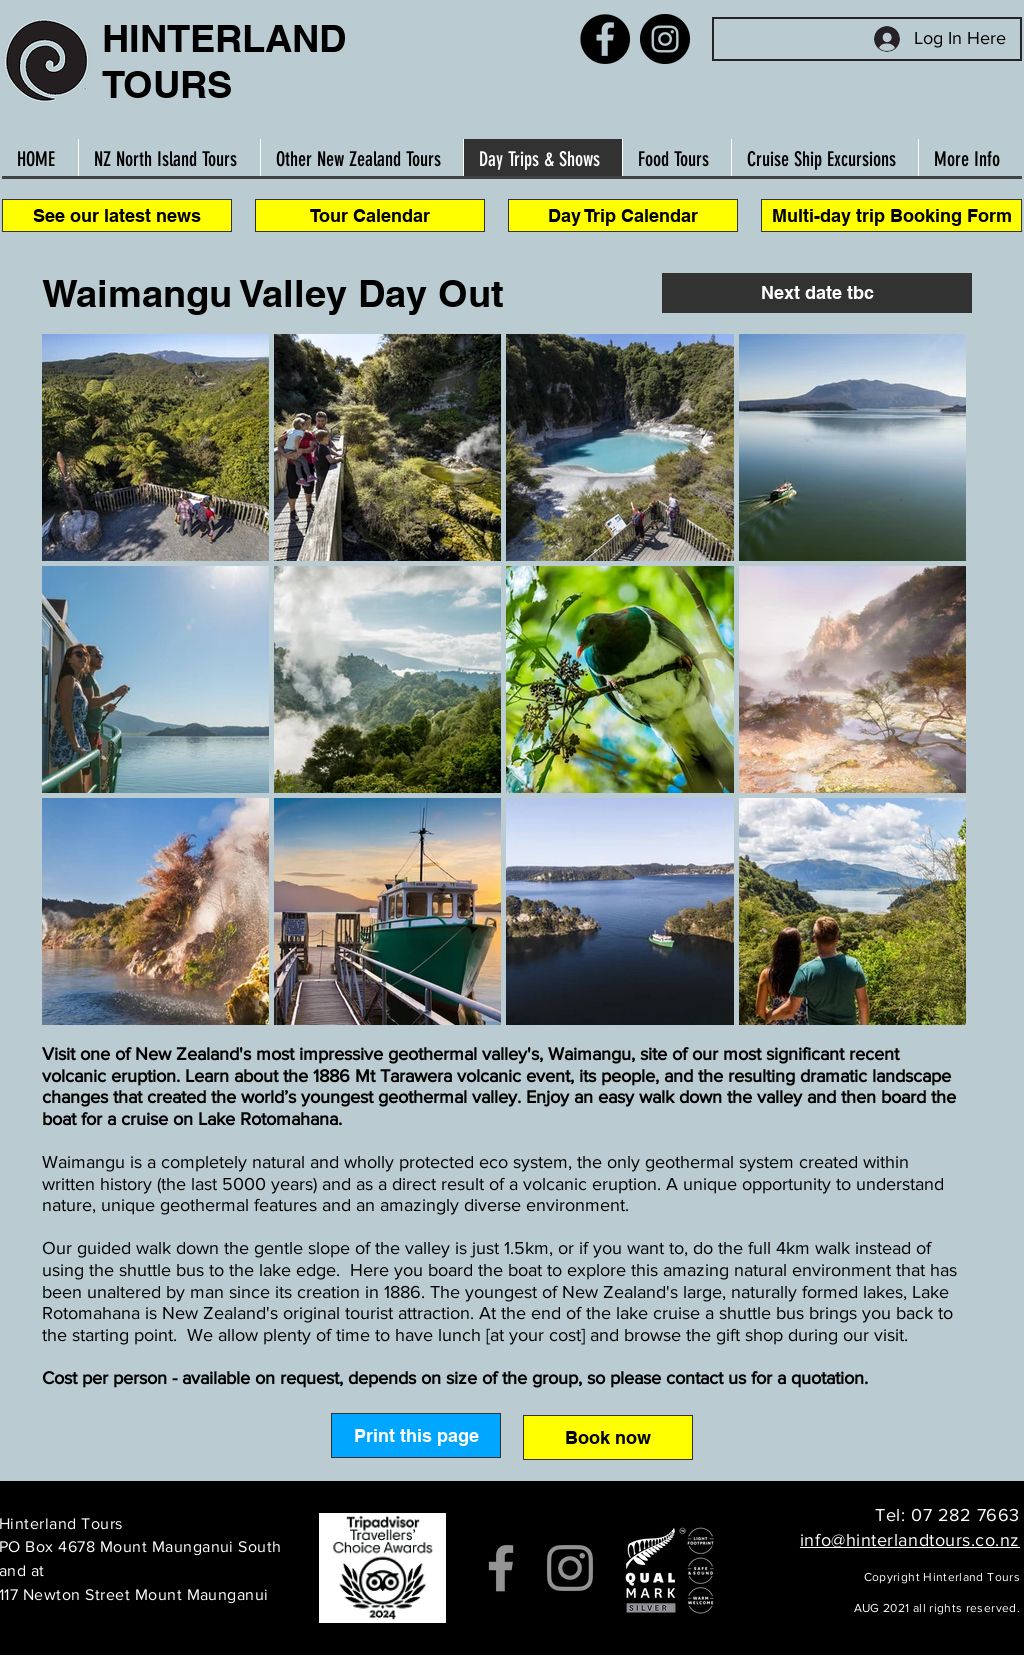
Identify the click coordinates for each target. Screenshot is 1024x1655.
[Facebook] (605, 39)
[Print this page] (416, 1435)
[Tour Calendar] (370, 215)
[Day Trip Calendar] (623, 215)
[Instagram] (665, 39)
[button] (817, 293)
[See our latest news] (117, 215)
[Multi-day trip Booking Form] (891, 215)
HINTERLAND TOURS (224, 61)
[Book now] (608, 1437)
